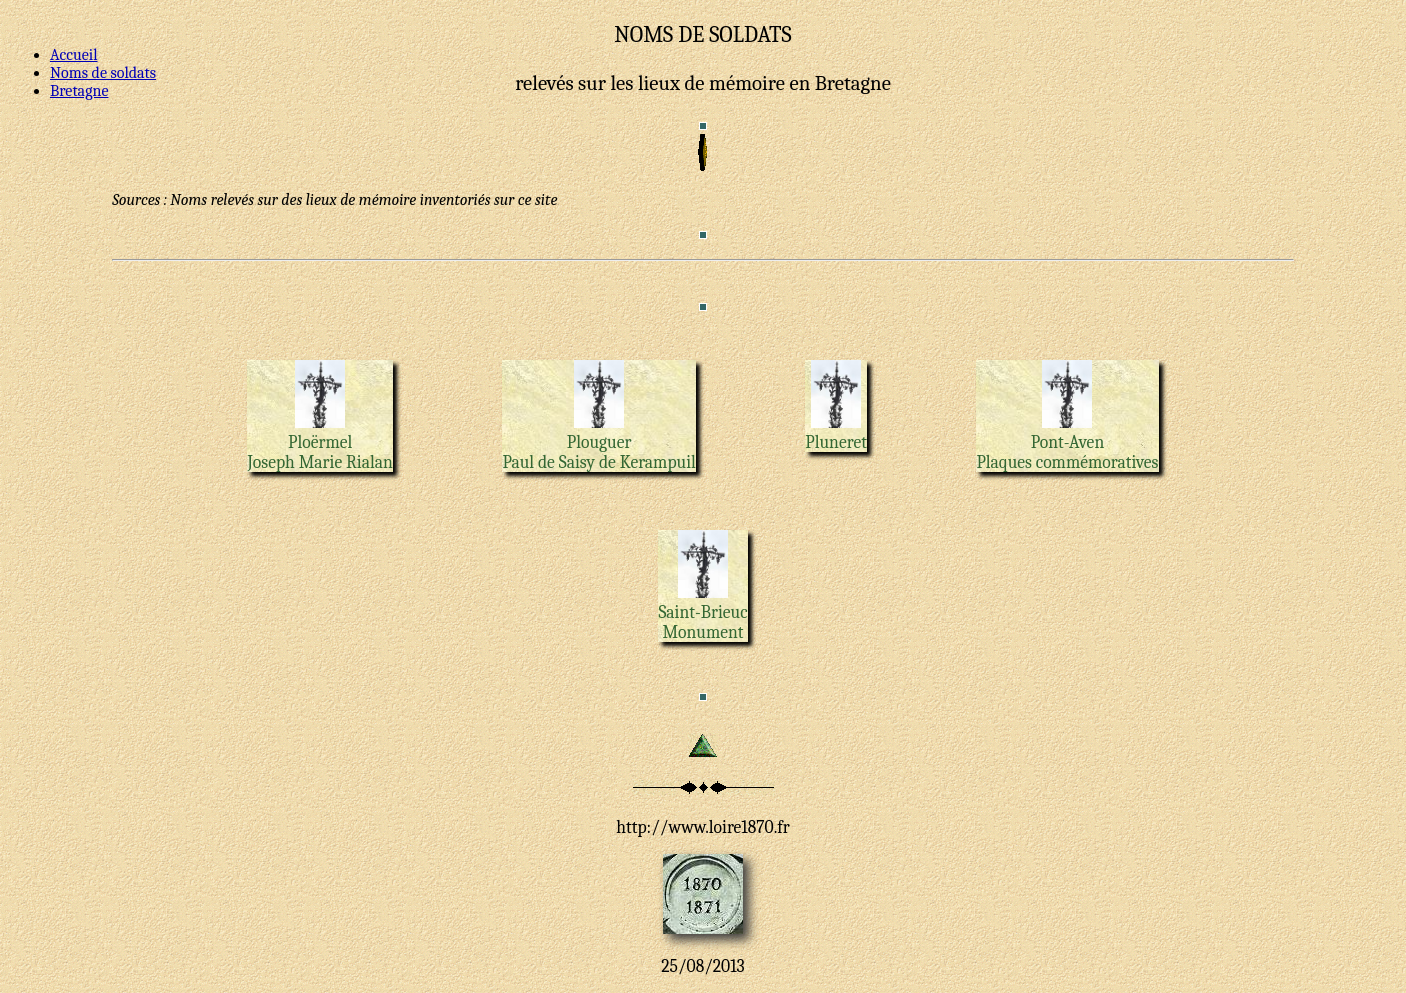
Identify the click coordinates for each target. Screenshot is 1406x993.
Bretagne (79, 91)
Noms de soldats (103, 73)
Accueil (74, 55)
